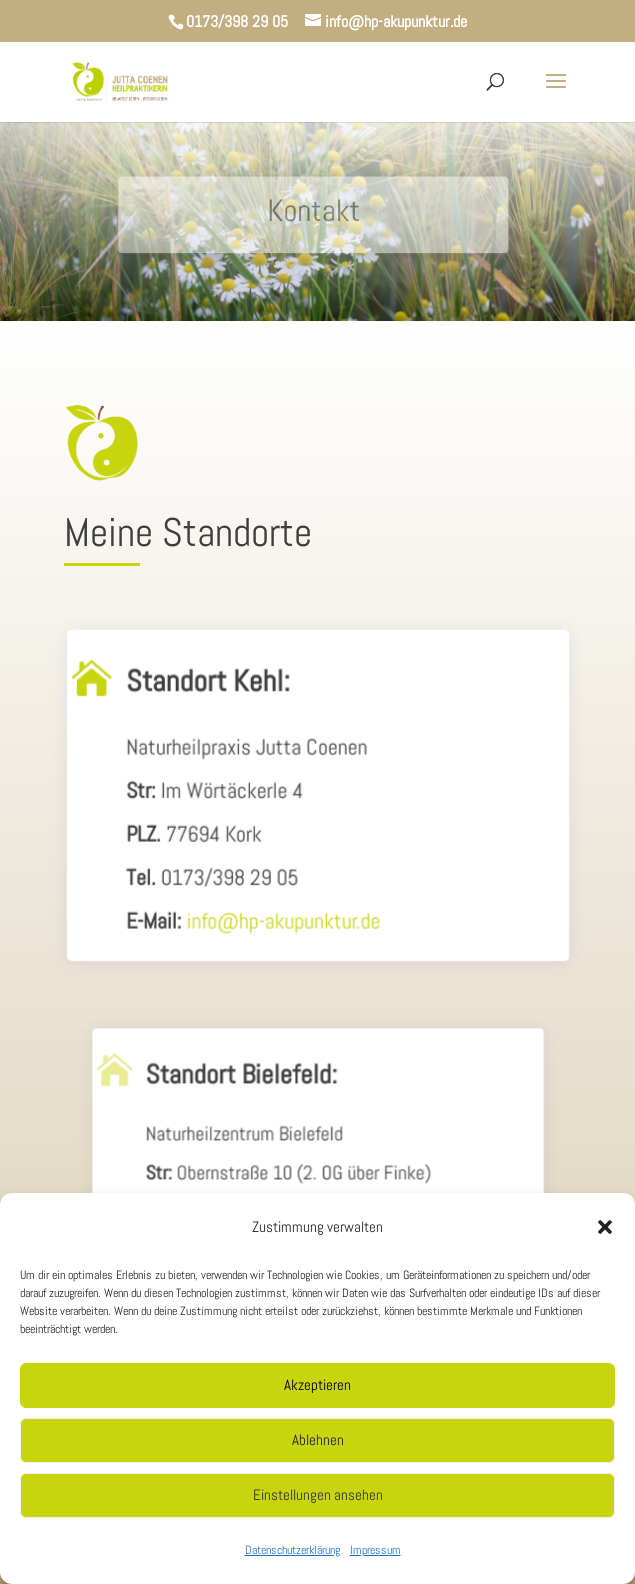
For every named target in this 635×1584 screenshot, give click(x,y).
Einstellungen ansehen (318, 1494)
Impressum (375, 1550)
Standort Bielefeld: (245, 1089)
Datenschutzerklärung (292, 1550)
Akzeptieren (317, 1384)
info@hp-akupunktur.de (284, 922)
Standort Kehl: (210, 691)
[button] (605, 1227)
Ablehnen (318, 1439)
